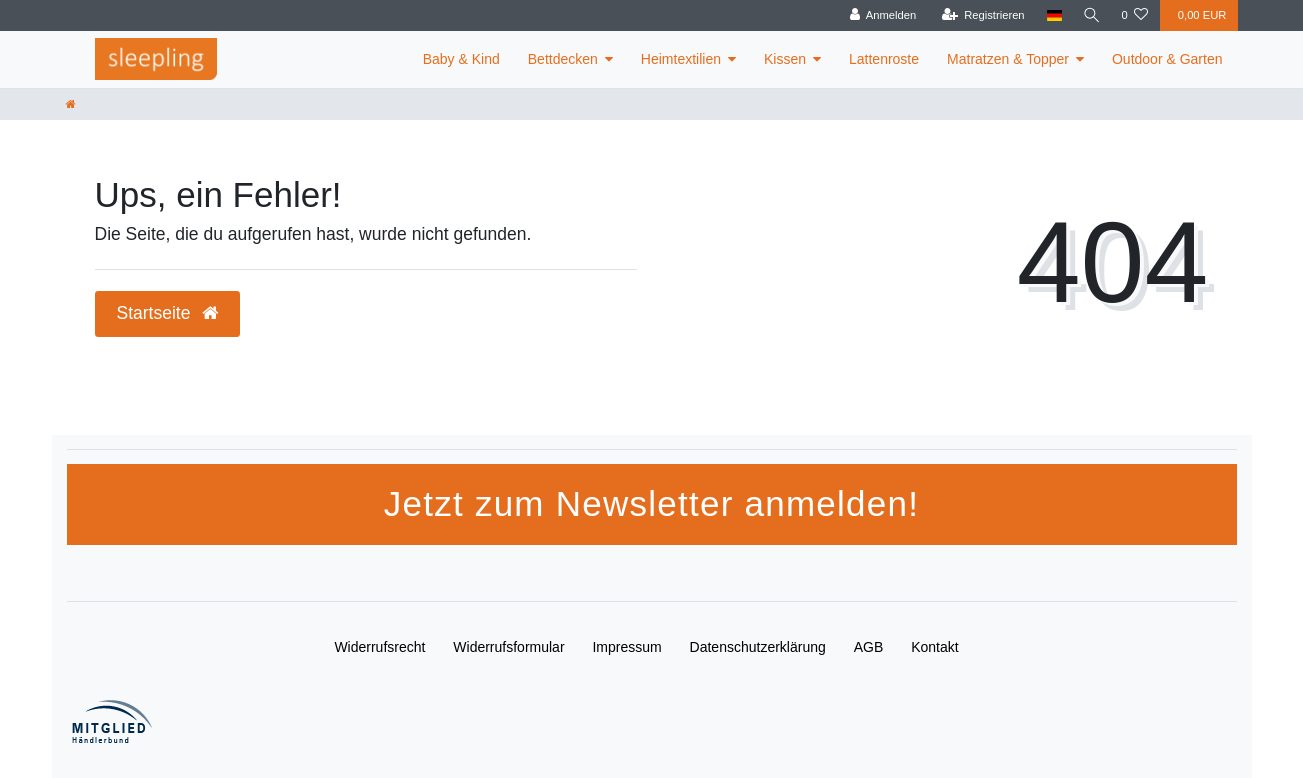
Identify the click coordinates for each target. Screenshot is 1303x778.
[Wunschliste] (1134, 15)
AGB (869, 647)
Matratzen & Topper (1008, 59)
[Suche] (1090, 15)
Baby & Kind (461, 59)
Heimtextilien (681, 59)
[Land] (1051, 15)
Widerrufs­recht (379, 647)
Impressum (626, 647)
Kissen (785, 59)
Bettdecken (563, 59)
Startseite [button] (168, 313)
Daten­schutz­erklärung (758, 647)
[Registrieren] (980, 15)
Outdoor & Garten (1167, 59)
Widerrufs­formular (508, 647)
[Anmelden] (880, 15)
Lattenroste (884, 59)
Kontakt (934, 647)
